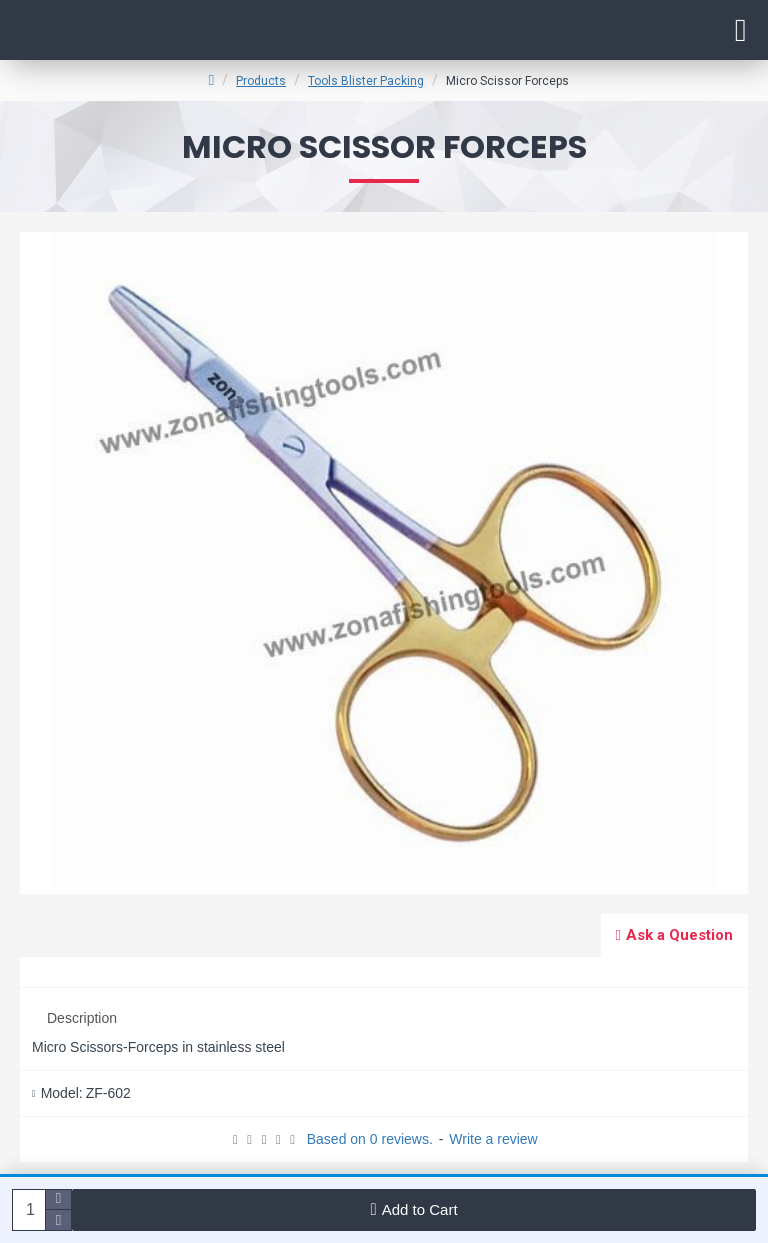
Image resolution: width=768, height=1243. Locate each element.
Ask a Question (679, 935)
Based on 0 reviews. (370, 1139)
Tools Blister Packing (366, 81)
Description (82, 1018)
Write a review (493, 1139)
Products (261, 81)
